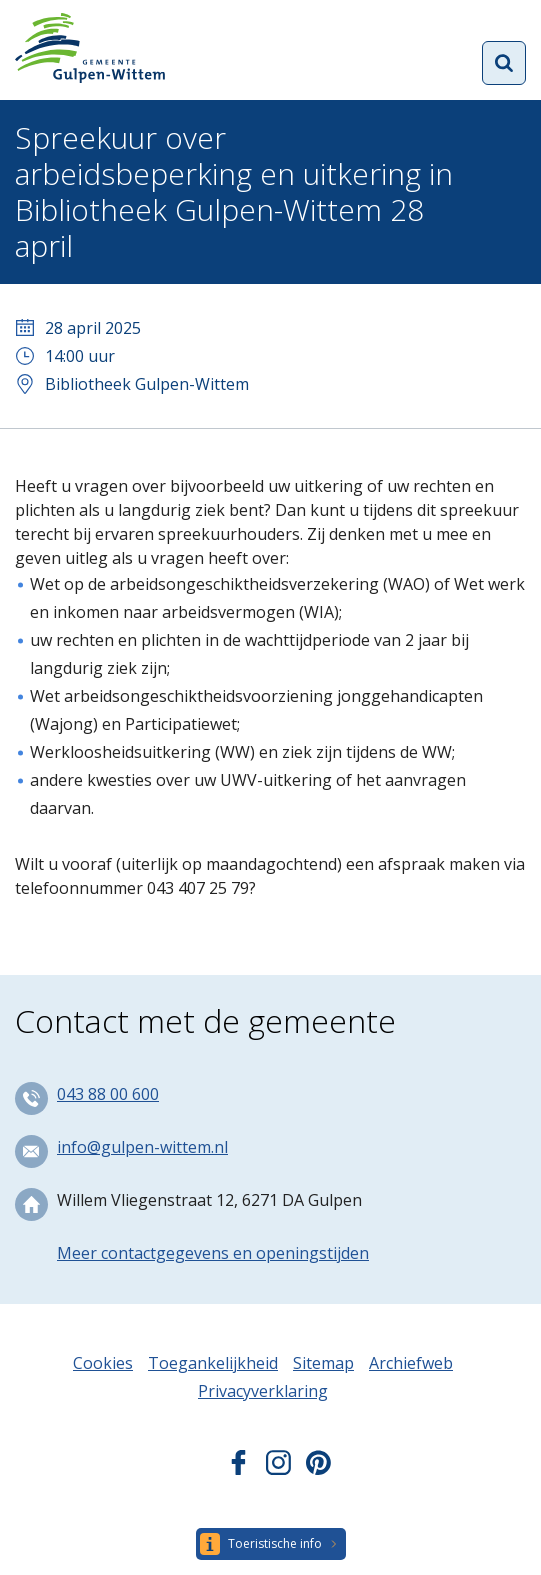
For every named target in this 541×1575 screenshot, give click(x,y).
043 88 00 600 (108, 1094)
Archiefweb (411, 1363)
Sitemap (323, 1363)
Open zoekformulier (504, 63)
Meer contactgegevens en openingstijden (213, 1253)
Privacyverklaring (263, 1391)
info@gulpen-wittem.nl (142, 1147)
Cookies (103, 1363)
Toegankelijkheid (213, 1363)
